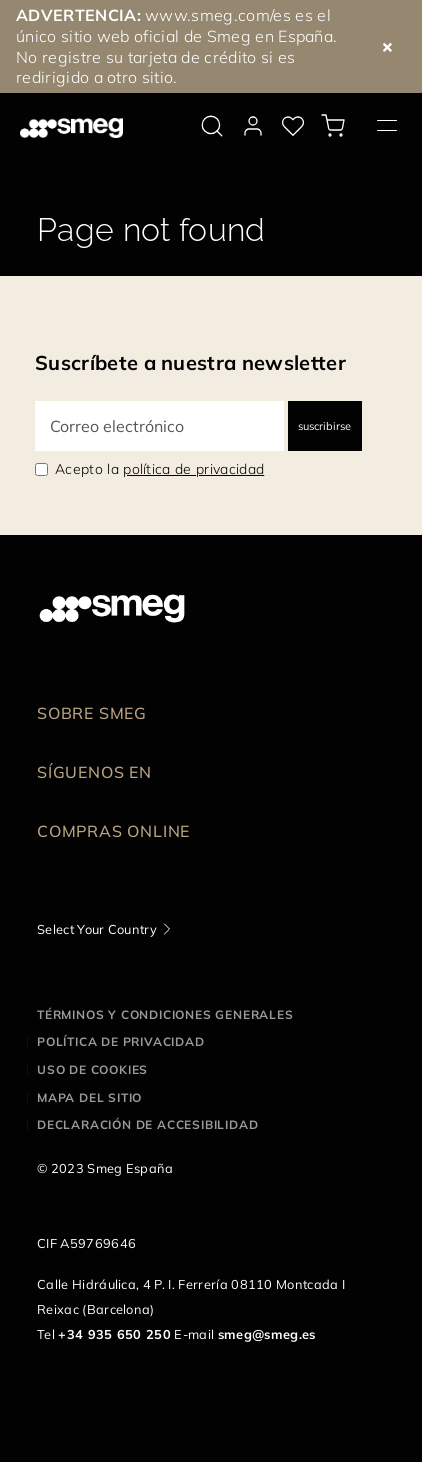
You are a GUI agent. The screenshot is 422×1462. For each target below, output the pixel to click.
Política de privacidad (121, 1041)
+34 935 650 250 (114, 1334)
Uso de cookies (92, 1069)
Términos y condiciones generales (165, 1014)
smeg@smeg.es (267, 1334)
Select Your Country (97, 929)
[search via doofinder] (212, 126)
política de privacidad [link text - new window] (193, 469)
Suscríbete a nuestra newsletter (190, 362)
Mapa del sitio (89, 1097)
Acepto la (159, 469)
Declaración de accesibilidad (147, 1124)
